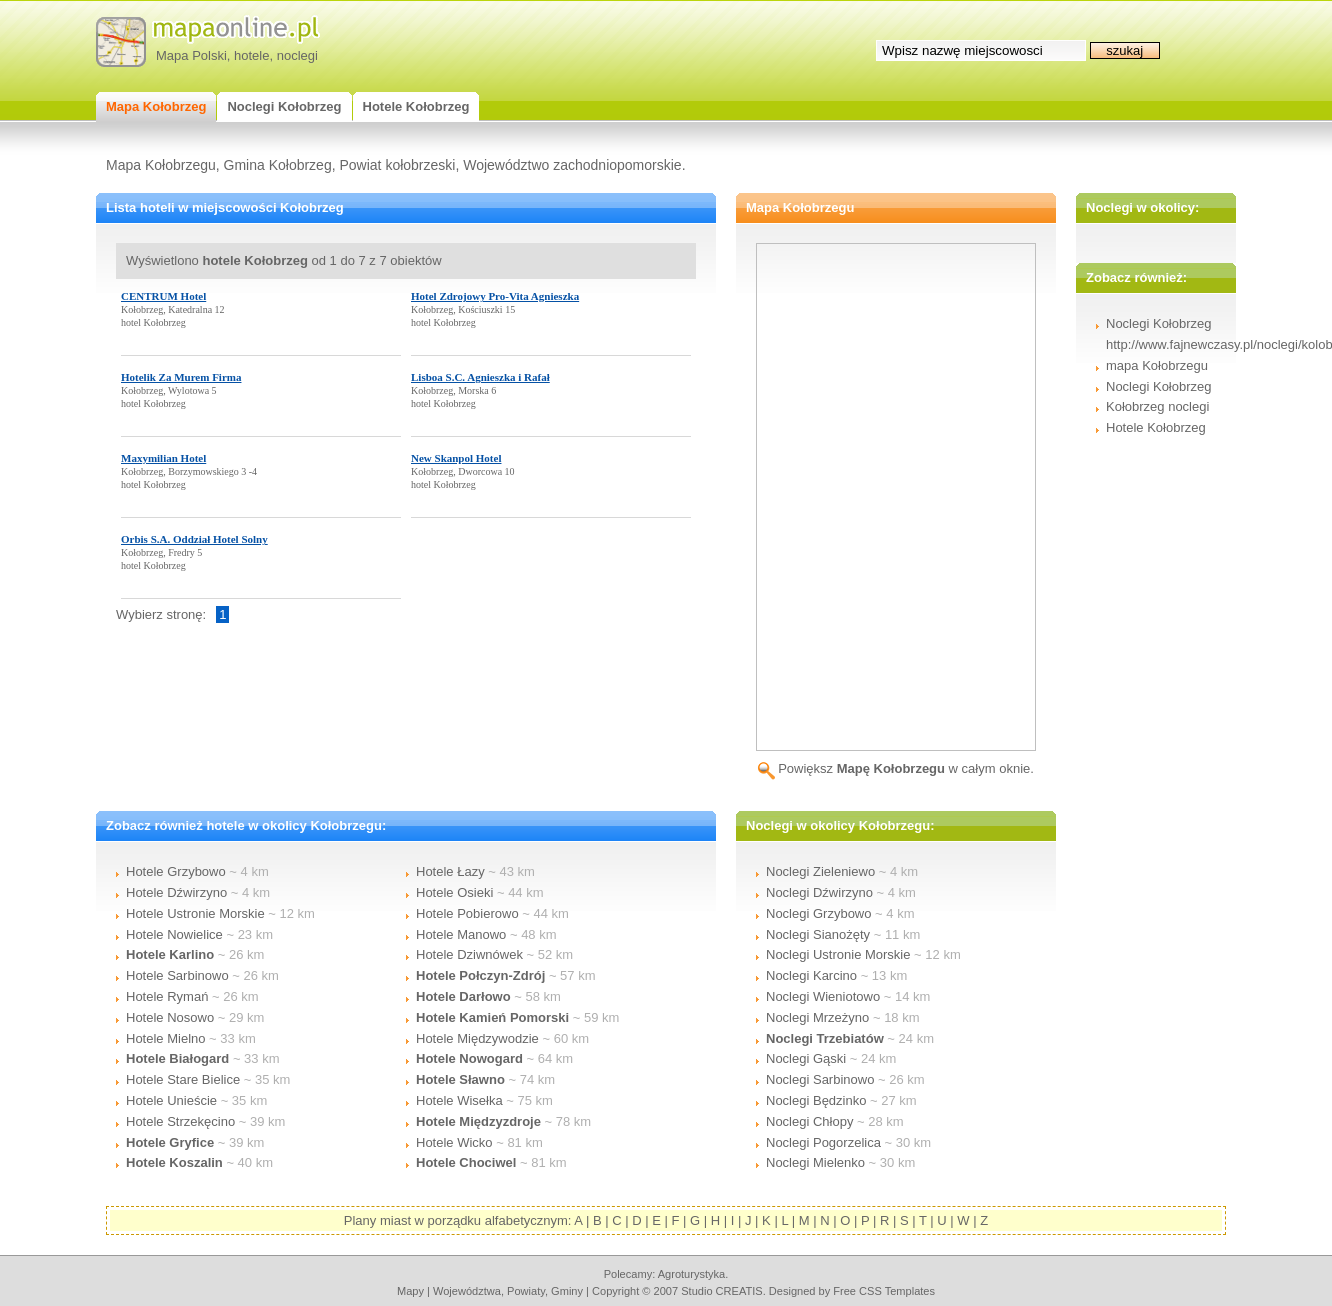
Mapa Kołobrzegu (161, 165)
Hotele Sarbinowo (177, 975)
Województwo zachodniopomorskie (572, 165)
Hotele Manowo (461, 934)
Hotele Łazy (450, 871)
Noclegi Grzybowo (819, 913)
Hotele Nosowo (170, 1017)
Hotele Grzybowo (176, 871)
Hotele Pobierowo (467, 913)
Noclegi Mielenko (815, 1162)
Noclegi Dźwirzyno (819, 892)
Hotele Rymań (167, 996)
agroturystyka (692, 1274)
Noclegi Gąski (806, 1058)
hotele (251, 55)
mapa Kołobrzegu (1157, 365)
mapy (410, 1291)
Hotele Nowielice (174, 934)
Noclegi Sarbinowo (820, 1079)
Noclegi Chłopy (809, 1121)
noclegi (297, 55)
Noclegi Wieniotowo (823, 996)
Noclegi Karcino (811, 975)
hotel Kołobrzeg (153, 322)
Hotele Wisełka (459, 1100)
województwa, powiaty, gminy (508, 1291)
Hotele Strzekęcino (180, 1121)
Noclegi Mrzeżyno (817, 1017)
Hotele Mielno (166, 1038)
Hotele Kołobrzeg (1156, 427)
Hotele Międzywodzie (477, 1038)
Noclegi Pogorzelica (823, 1142)
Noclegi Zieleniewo (820, 871)
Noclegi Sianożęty (818, 934)
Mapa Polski (191, 55)
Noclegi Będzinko (816, 1100)
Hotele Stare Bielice (183, 1079)
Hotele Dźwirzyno (176, 892)
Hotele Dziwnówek (469, 954)
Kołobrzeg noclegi (1157, 406)
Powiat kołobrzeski (397, 165)
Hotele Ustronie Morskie (195, 913)
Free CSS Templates (884, 1291)
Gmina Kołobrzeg (278, 165)
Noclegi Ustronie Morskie (838, 954)
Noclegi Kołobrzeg (1159, 386)
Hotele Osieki (454, 892)
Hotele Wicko (454, 1142)
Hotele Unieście (171, 1100)
